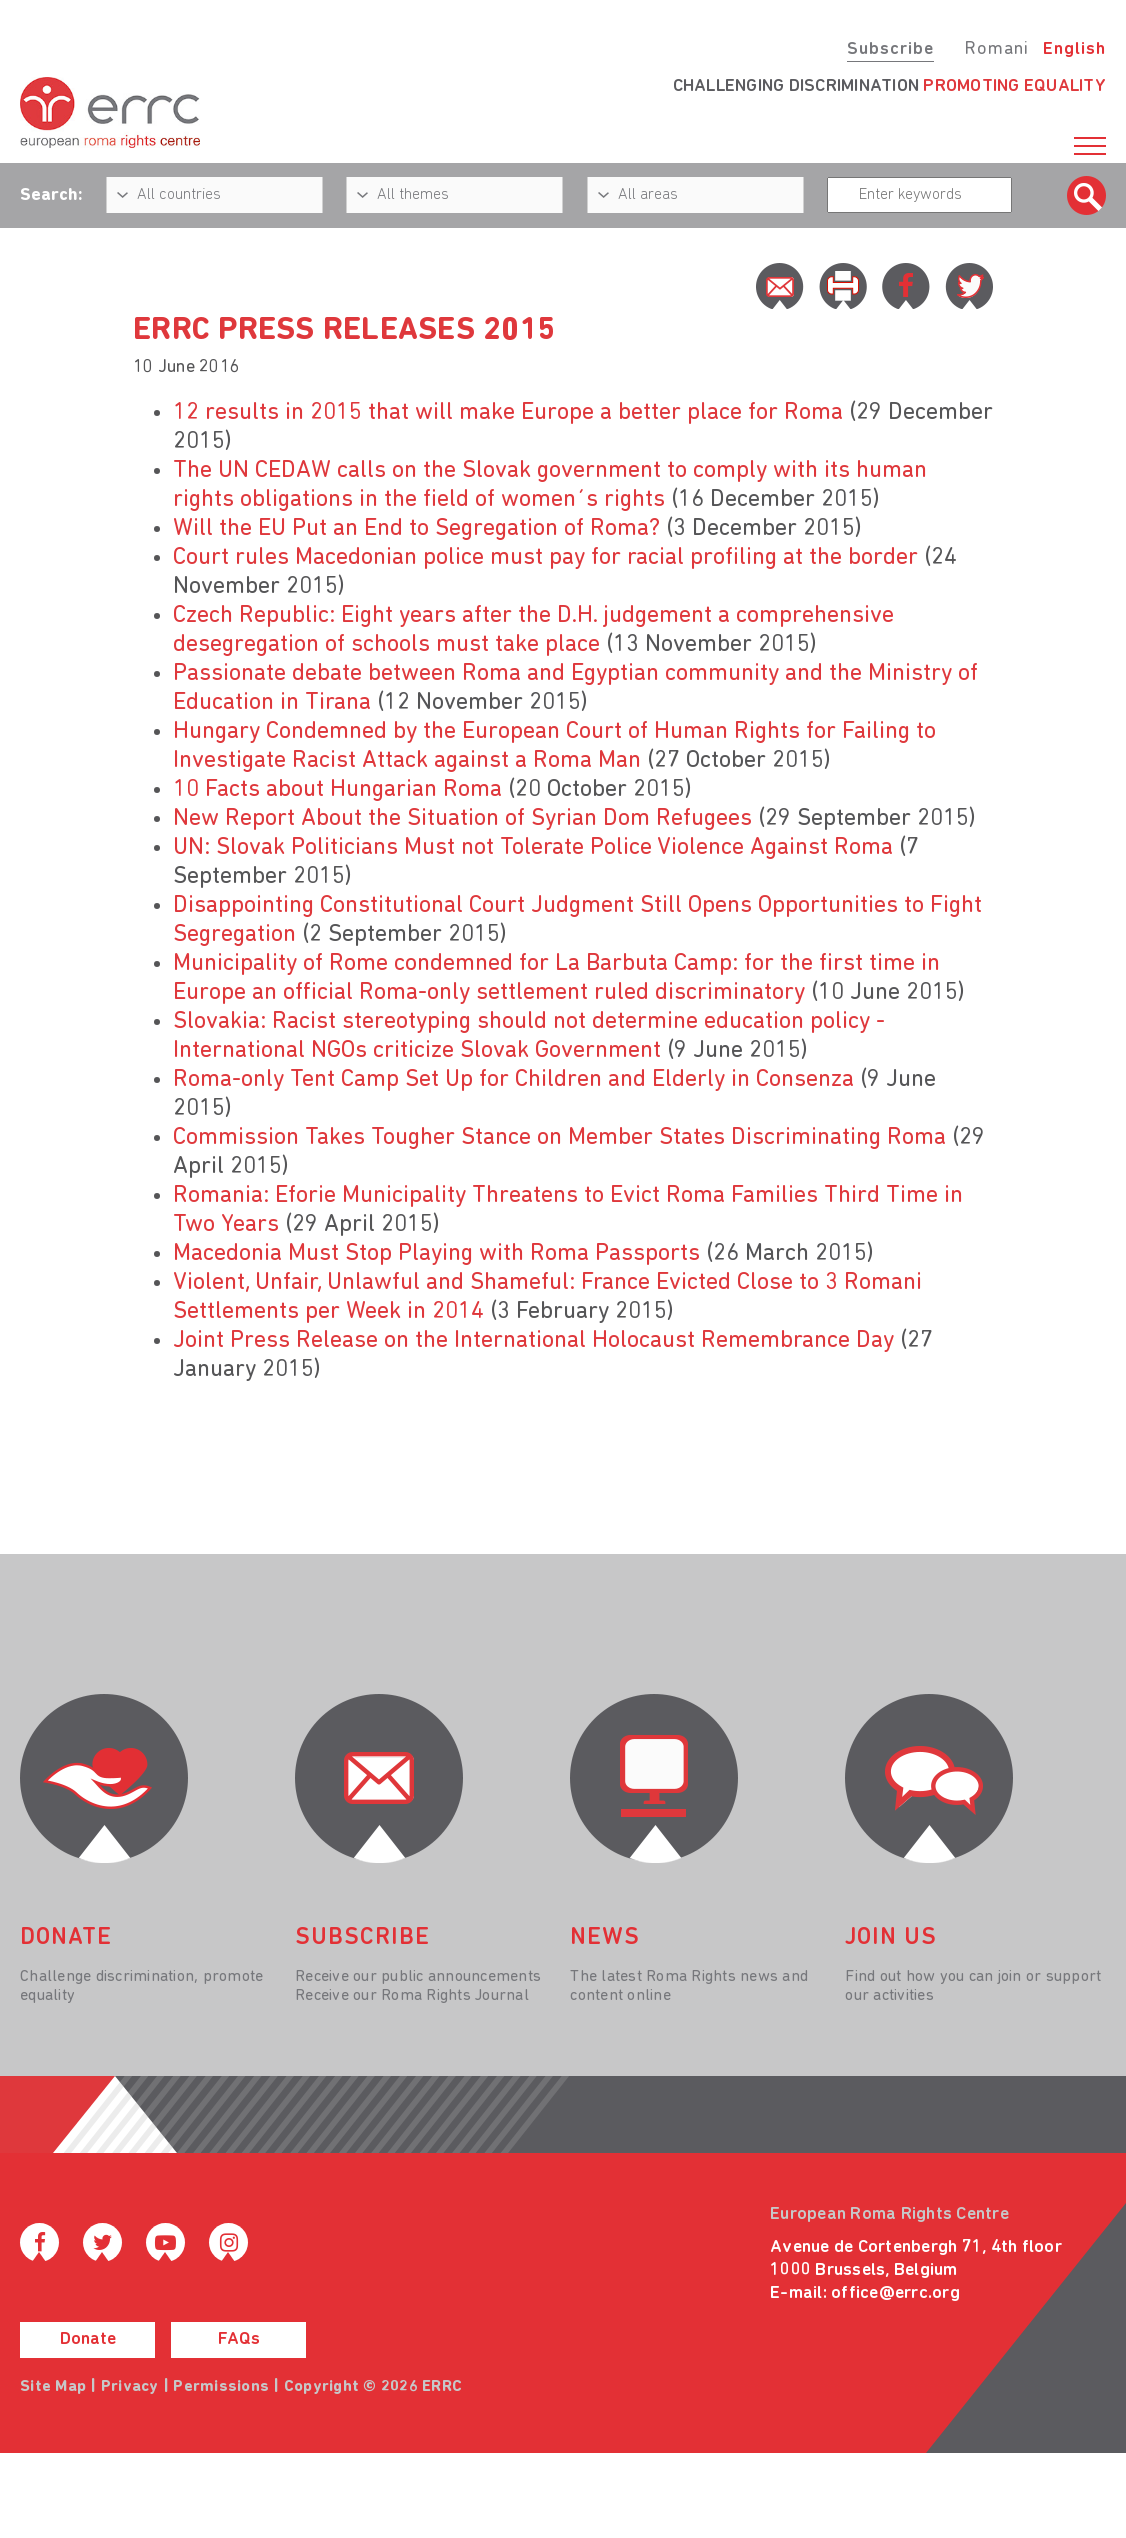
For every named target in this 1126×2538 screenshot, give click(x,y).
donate (66, 1938)
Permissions (221, 2387)
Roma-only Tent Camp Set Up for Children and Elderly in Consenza (513, 1080)
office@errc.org (895, 2293)
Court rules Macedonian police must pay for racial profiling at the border (545, 558)
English (1074, 49)
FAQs (239, 2339)
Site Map (53, 2387)
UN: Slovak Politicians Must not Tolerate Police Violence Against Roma (533, 848)
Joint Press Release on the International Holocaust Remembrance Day (533, 1341)
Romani (996, 49)
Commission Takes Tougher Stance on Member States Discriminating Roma (559, 1138)
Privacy (130, 2387)
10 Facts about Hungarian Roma (337, 790)
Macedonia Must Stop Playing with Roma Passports (436, 1254)
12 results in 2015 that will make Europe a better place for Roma (508, 413)
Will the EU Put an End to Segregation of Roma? (416, 529)
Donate (88, 2339)
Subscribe (890, 49)
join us (891, 1938)
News (605, 1938)
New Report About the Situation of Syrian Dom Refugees (462, 819)
